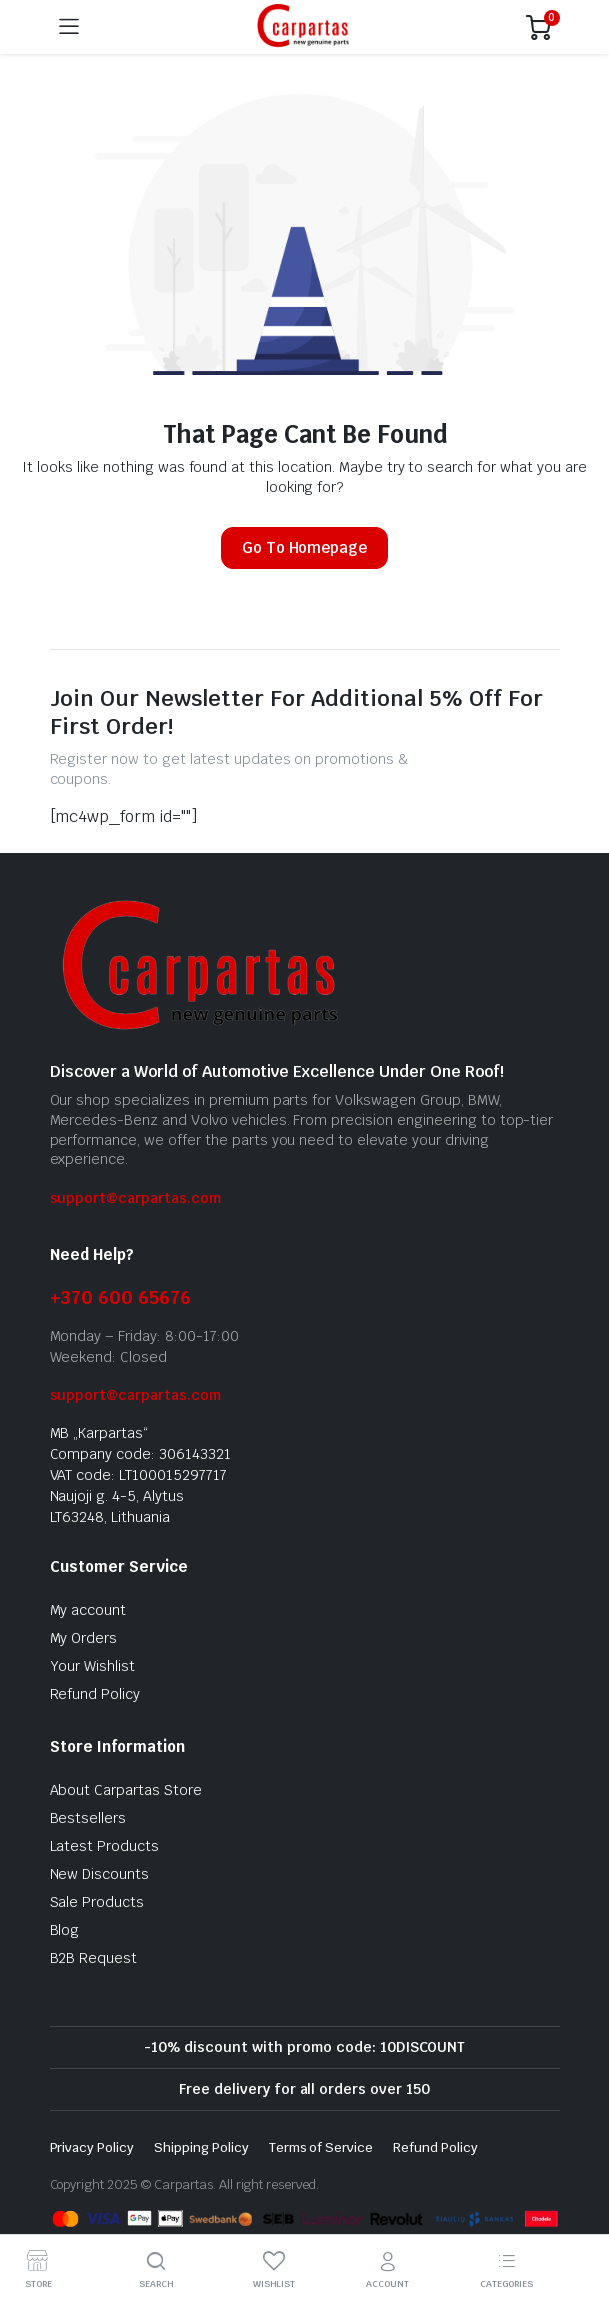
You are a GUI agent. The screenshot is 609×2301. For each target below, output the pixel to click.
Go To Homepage (305, 547)
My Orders (84, 1638)
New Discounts (100, 1874)
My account (88, 1610)
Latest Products (105, 1846)
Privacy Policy (92, 2147)
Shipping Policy (201, 2147)
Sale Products (97, 1902)
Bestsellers (88, 1818)
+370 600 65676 (121, 1297)
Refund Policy (95, 1694)
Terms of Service (321, 2147)
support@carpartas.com (135, 1198)
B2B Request (94, 1958)
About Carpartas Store (126, 1790)
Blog (65, 1930)
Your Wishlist (93, 1666)
